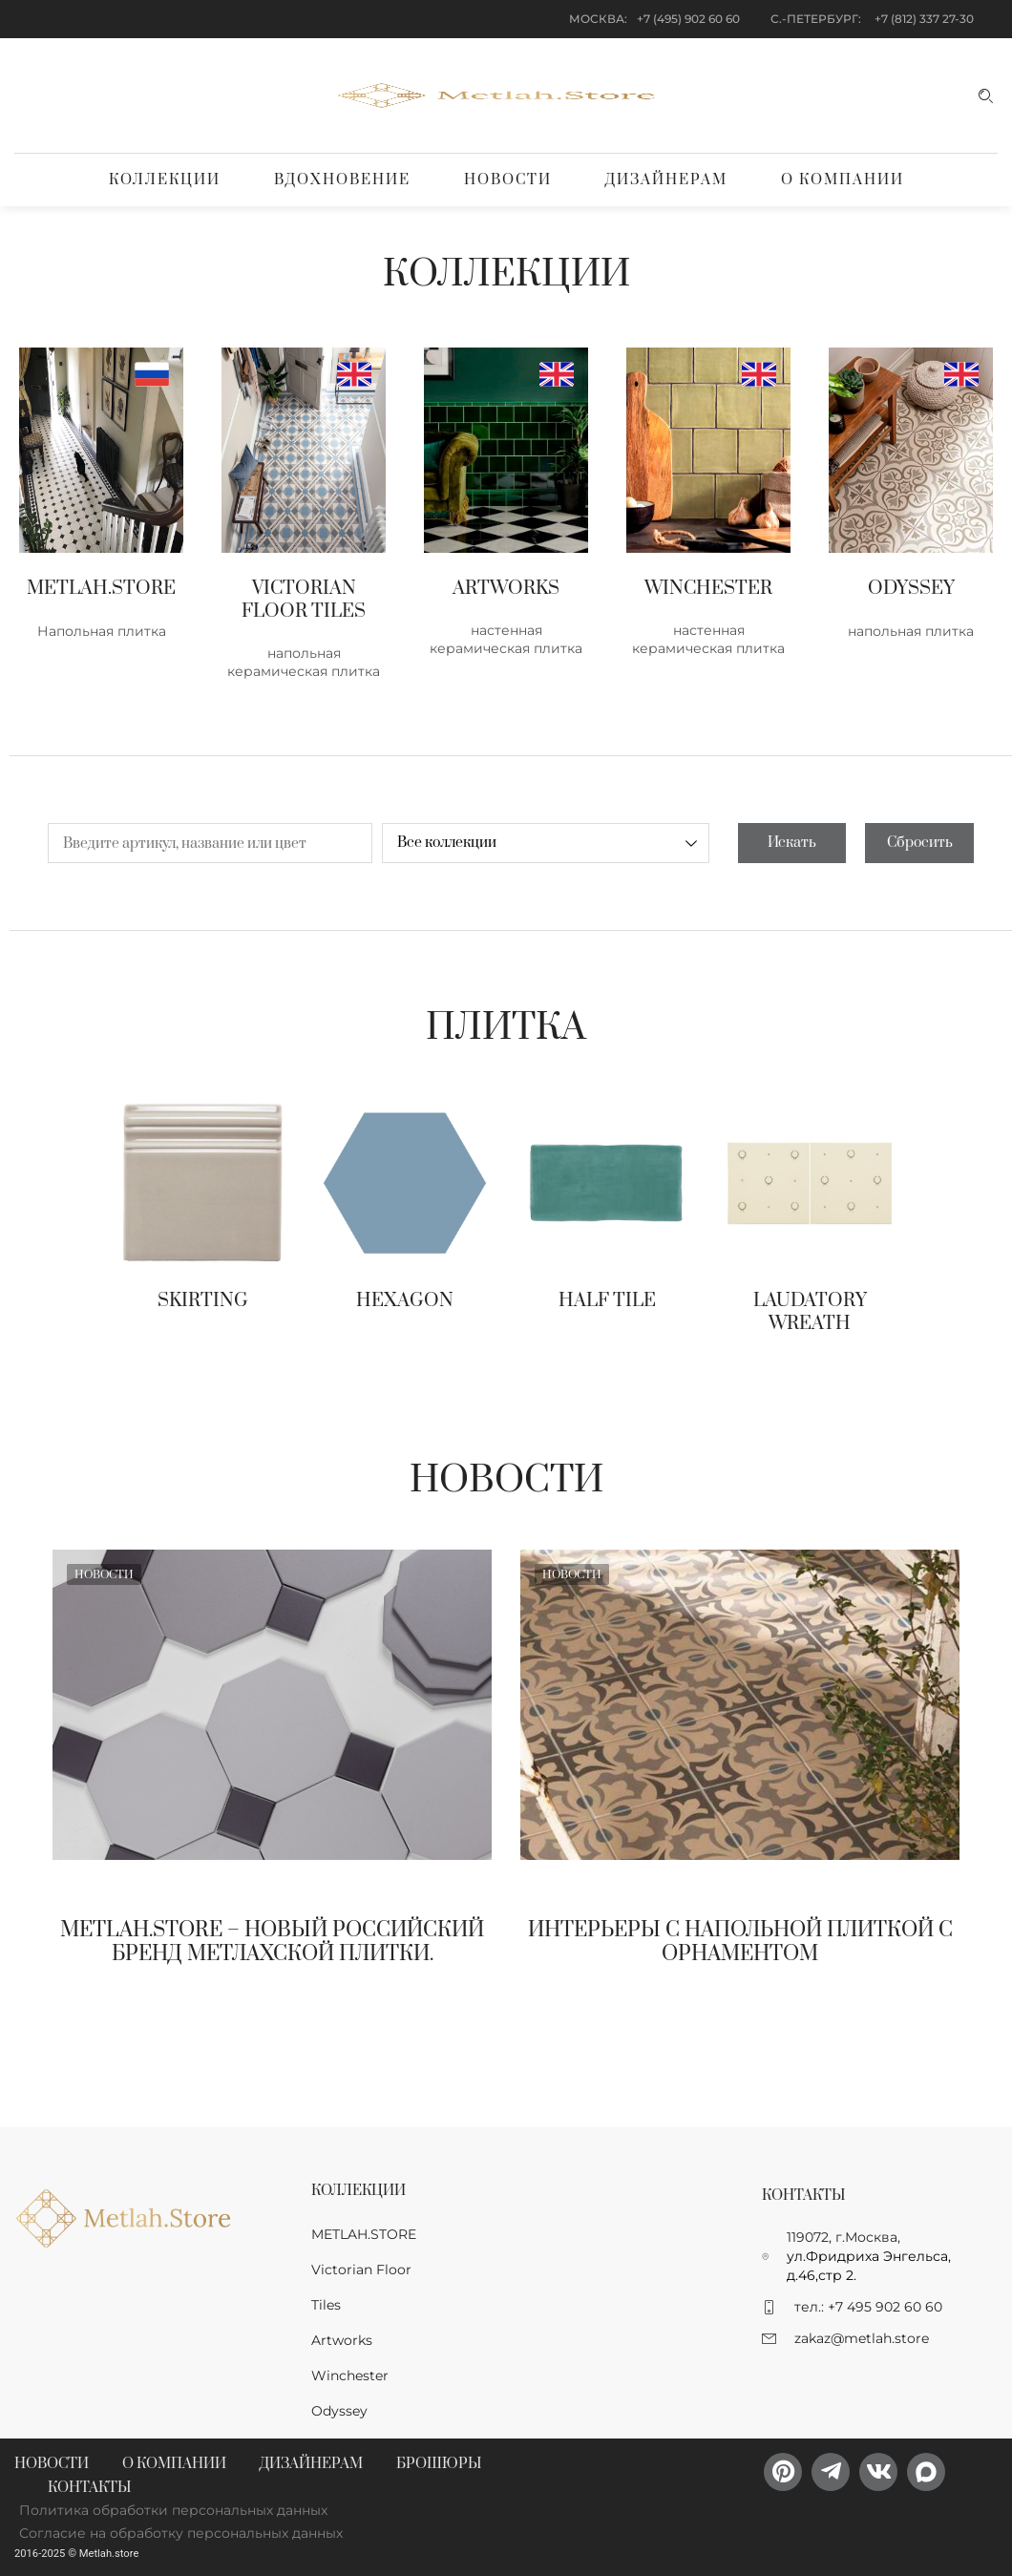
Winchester (350, 2375)
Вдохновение (342, 180)
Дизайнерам (666, 180)
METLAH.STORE (363, 2234)
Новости (508, 180)
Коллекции (165, 180)
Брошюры (438, 2464)
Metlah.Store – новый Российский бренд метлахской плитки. (272, 1942)
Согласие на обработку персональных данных (181, 2533)
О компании (842, 180)
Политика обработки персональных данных (173, 2510)
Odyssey (339, 2410)
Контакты (89, 2488)
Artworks (341, 2340)
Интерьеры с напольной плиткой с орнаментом (740, 1942)
